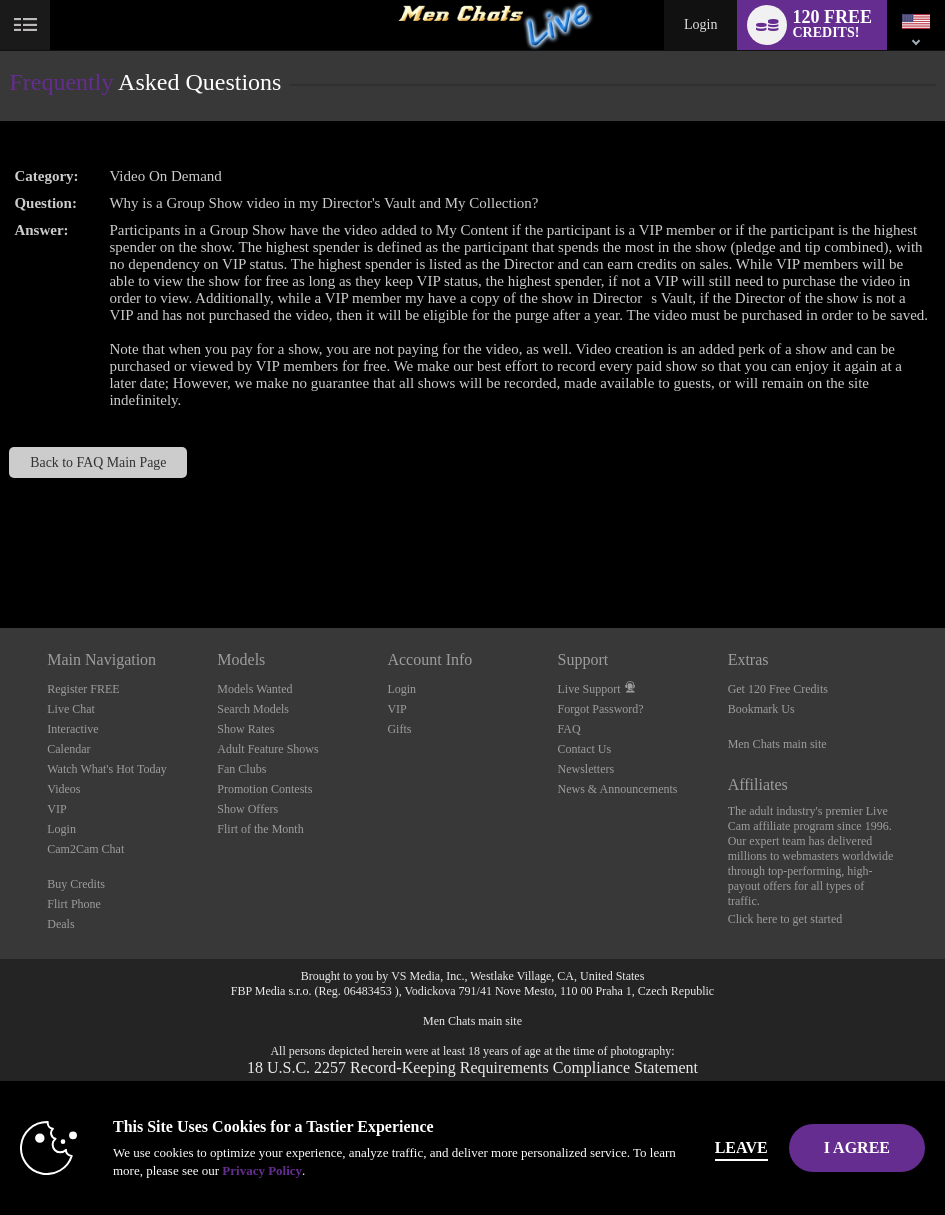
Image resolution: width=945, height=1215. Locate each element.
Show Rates (245, 729)
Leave (741, 1147)
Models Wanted (254, 689)
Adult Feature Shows (267, 749)
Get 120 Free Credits (778, 689)
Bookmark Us (761, 709)
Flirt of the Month (260, 829)
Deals (60, 924)
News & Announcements (618, 789)
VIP (56, 809)
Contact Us (585, 749)
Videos (63, 789)
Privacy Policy (262, 1170)
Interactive (72, 729)
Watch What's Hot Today (107, 769)
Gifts (399, 729)
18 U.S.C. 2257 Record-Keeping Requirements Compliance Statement (472, 1067)
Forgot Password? (601, 709)
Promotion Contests (264, 789)
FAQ (569, 729)
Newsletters (586, 769)
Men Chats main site (777, 744)
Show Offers (247, 809)
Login (700, 24)
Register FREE (83, 689)
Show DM (0, 553)
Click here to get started (785, 919)
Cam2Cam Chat (85, 849)
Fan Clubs (241, 769)
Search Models (253, 709)
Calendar (68, 749)
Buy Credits (76, 884)
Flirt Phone (74, 904)
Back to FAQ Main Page (98, 462)
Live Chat (71, 709)
